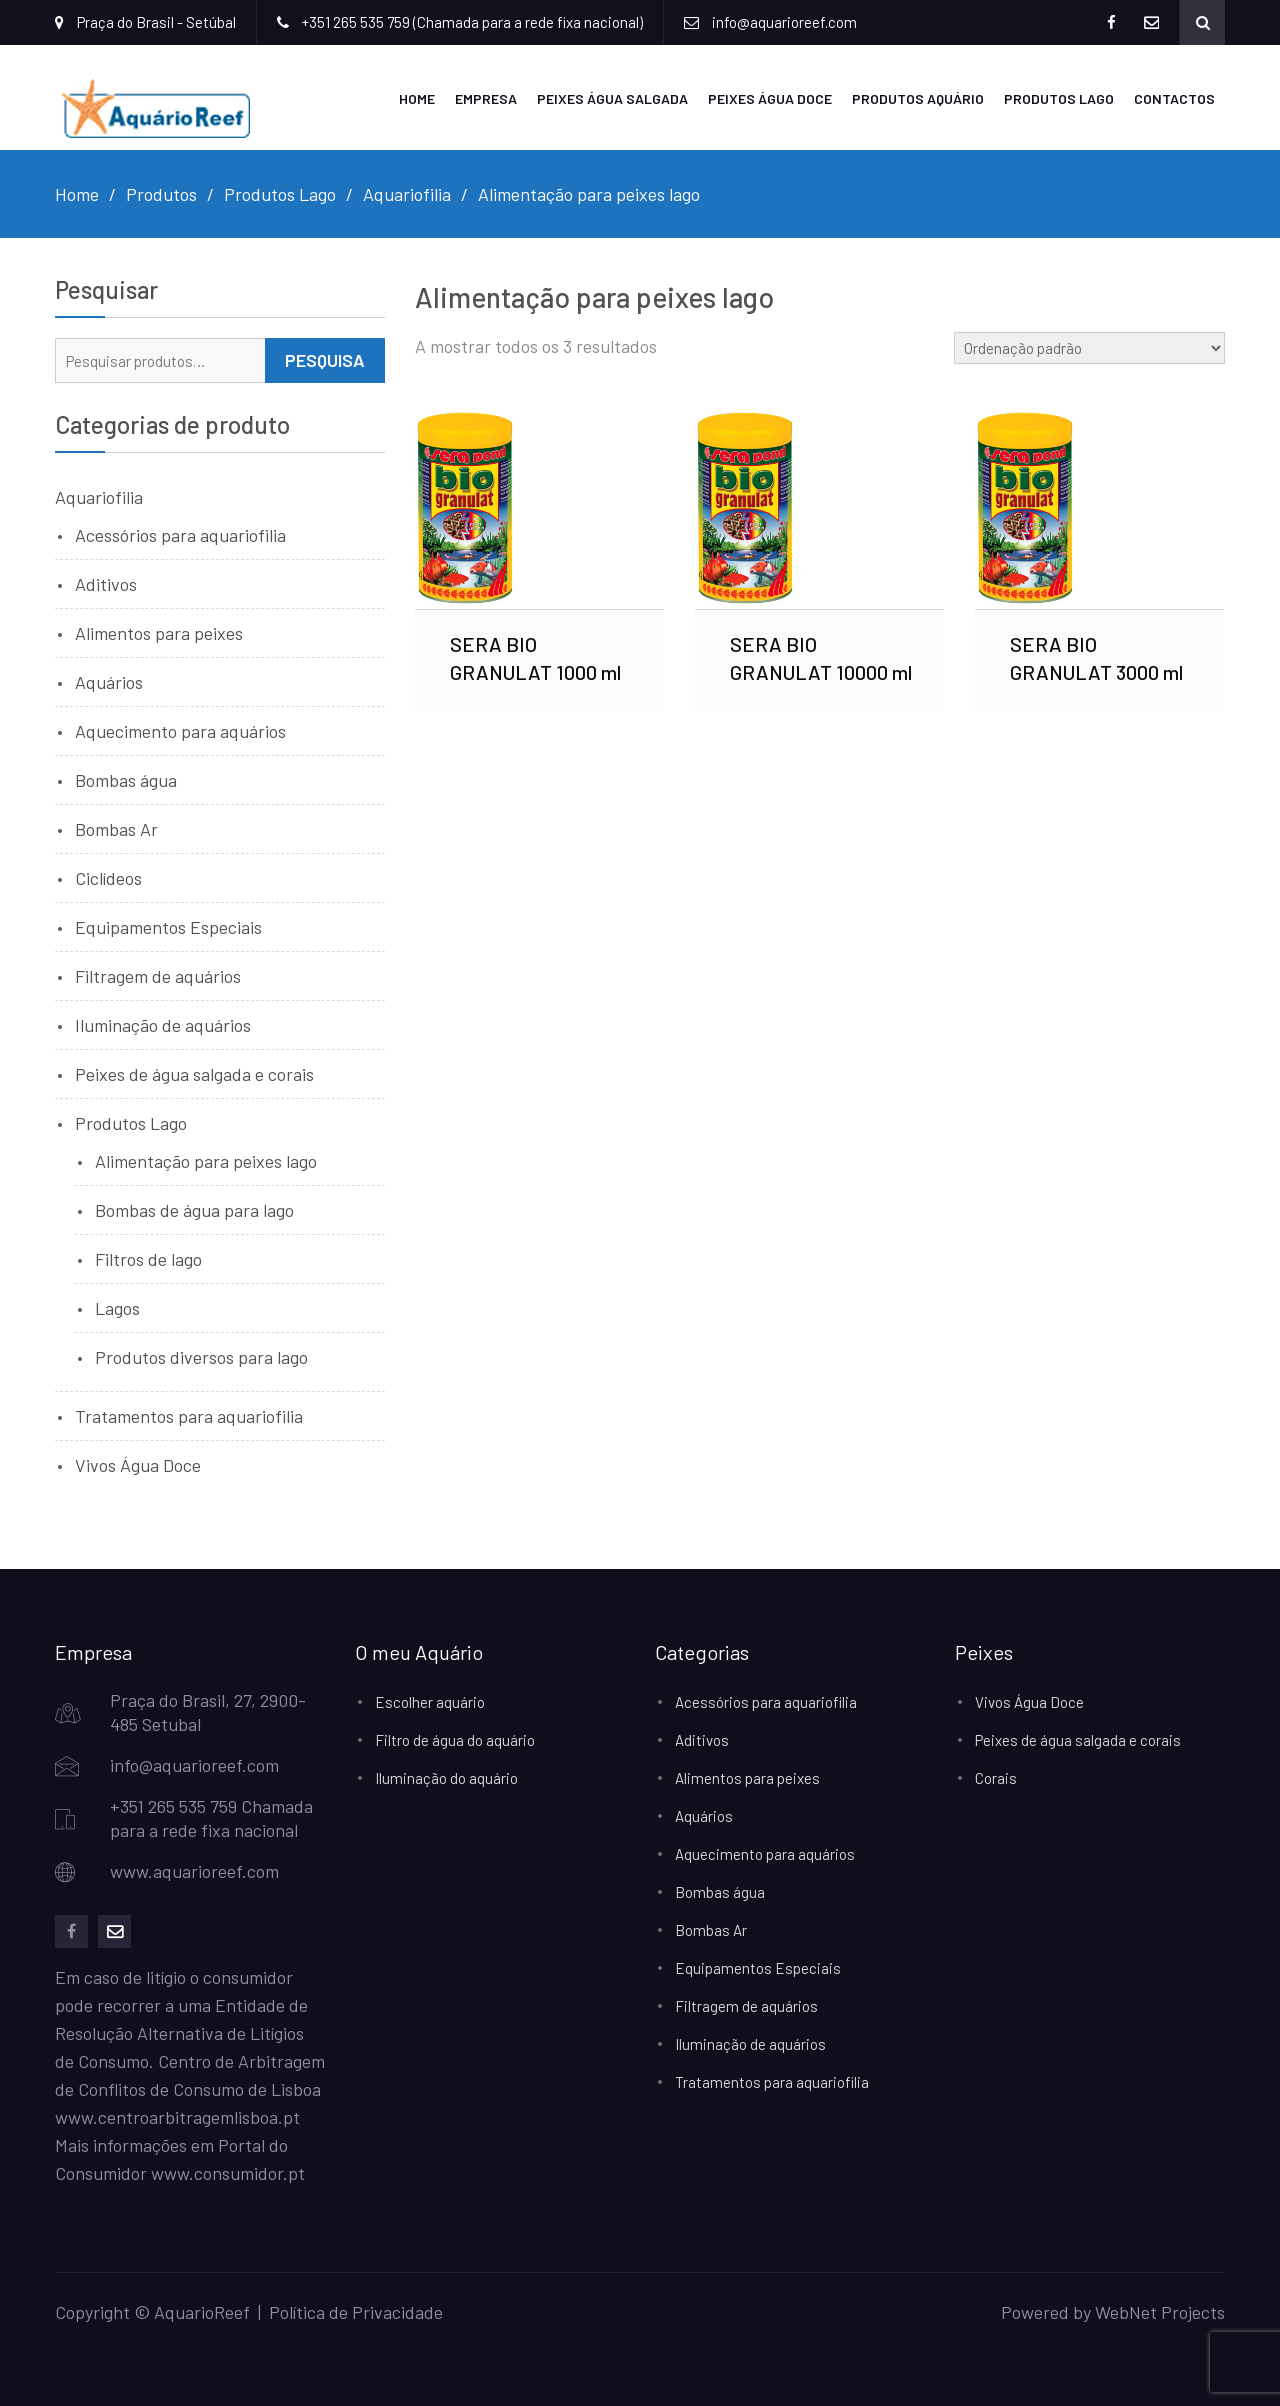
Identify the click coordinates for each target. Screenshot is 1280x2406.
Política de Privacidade (356, 2312)
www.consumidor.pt (228, 2173)
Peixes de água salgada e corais (194, 1074)
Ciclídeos (108, 878)
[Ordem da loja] (1089, 348)
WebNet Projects (1160, 2312)
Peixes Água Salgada (612, 98)
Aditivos (106, 584)
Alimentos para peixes (159, 633)
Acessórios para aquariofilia (180, 535)
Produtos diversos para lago (201, 1357)
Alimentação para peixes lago (206, 1161)
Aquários (109, 682)
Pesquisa (325, 360)
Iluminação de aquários (163, 1025)
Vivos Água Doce (138, 1465)
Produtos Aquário (918, 98)
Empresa (486, 98)
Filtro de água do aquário (455, 1740)
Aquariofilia (99, 497)
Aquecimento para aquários (180, 731)
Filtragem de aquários (158, 976)
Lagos (117, 1308)
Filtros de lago (148, 1259)
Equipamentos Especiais (168, 927)
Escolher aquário (430, 1702)
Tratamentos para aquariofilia (189, 1416)
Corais (996, 1778)
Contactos (1174, 98)
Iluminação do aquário (446, 1778)
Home (417, 98)
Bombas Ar (116, 829)
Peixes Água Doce (770, 98)
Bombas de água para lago (194, 1210)
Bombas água (126, 780)
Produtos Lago (1059, 98)
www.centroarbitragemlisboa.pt (177, 2117)
